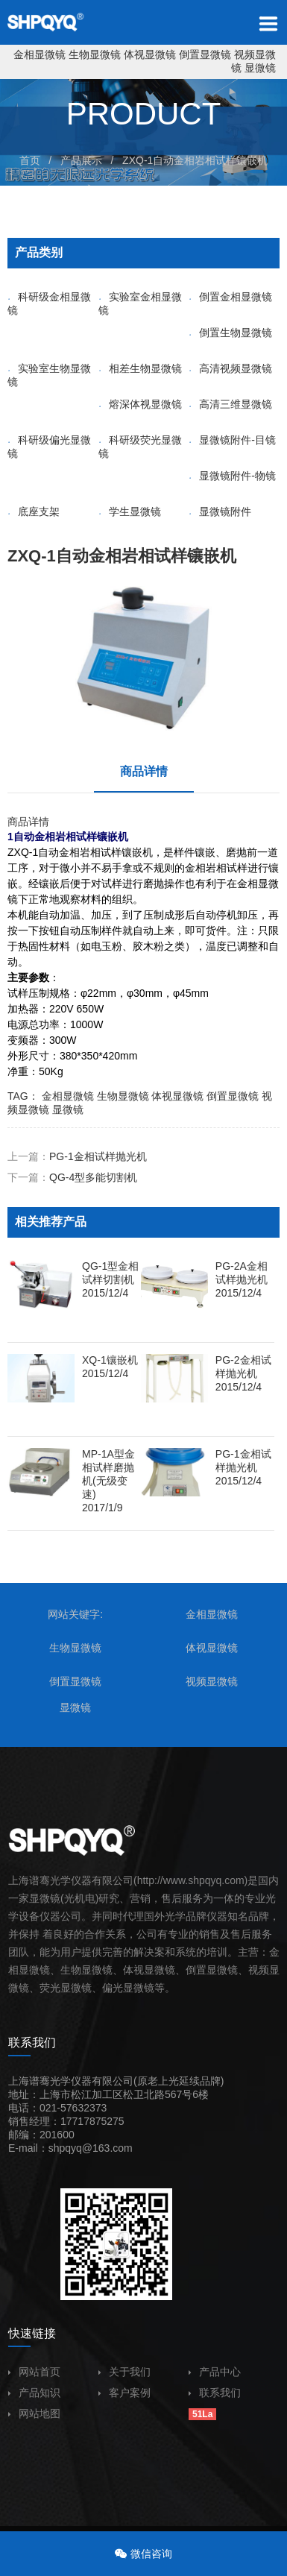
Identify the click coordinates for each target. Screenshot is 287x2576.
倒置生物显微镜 (230, 332)
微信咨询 (151, 2554)
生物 (70, 1970)
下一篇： (72, 1177)
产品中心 (215, 2372)
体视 (133, 1970)
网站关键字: (75, 1614)
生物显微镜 (95, 54)
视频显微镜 (212, 1681)
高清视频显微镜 (230, 368)
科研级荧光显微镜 (140, 446)
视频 (258, 1970)
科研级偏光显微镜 (49, 446)
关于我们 (124, 2372)
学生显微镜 (129, 511)
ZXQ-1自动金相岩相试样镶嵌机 (195, 160)
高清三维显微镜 (230, 404)
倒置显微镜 (205, 54)
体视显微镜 (150, 54)
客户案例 (124, 2393)
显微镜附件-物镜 (232, 476)
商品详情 (144, 771)
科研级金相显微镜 (49, 303)
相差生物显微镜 (140, 368)
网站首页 (34, 2372)
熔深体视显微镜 (140, 404)
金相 (247, 883)
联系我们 (215, 2393)
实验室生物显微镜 (49, 375)
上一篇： (77, 1156)
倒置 (196, 1970)
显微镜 (260, 68)
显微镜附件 (220, 511)
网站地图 (34, 2413)
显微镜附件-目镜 (232, 440)
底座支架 (33, 511)
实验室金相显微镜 (140, 303)
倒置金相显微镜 (230, 297)
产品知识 (34, 2393)
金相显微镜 (39, 54)
